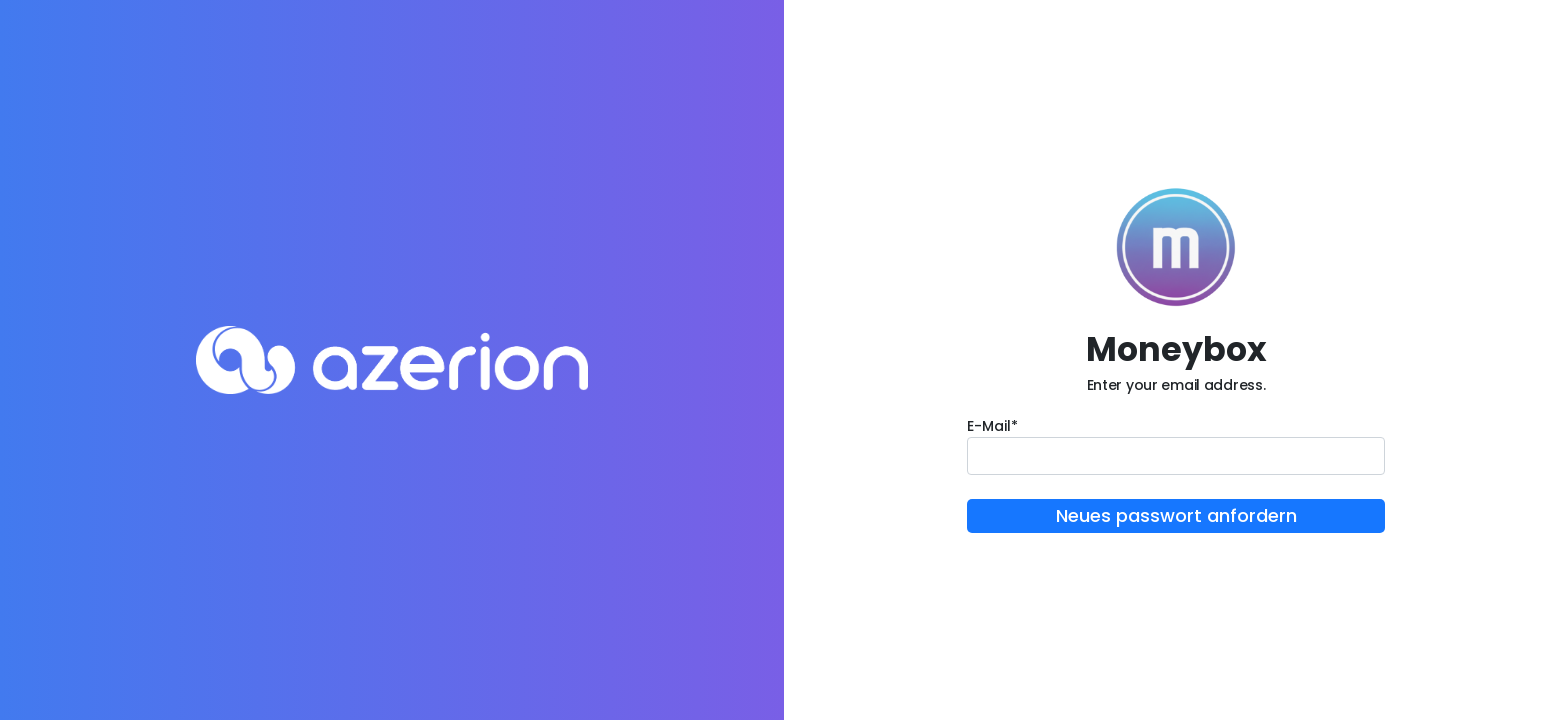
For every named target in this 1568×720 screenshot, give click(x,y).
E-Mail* (992, 426)
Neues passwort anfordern (1176, 515)
